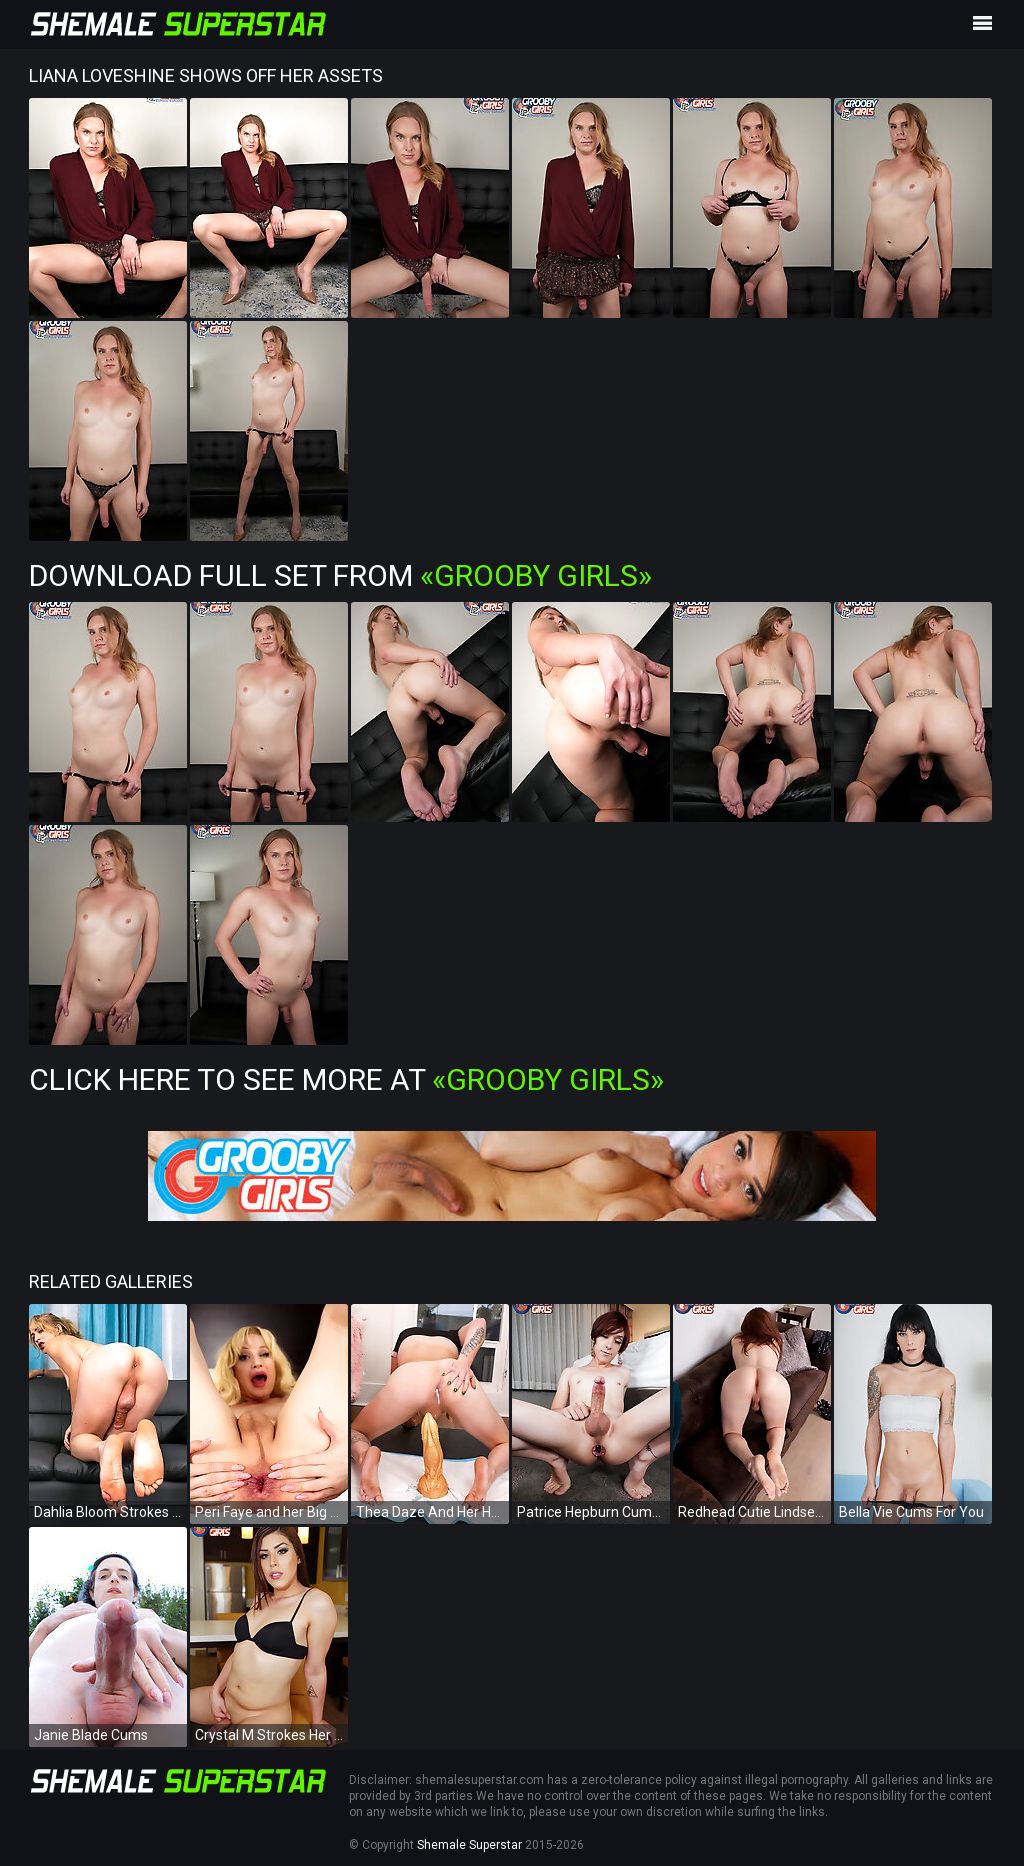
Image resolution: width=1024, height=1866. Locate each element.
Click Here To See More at (346, 1079)
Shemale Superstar (469, 1845)
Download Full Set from (340, 575)
